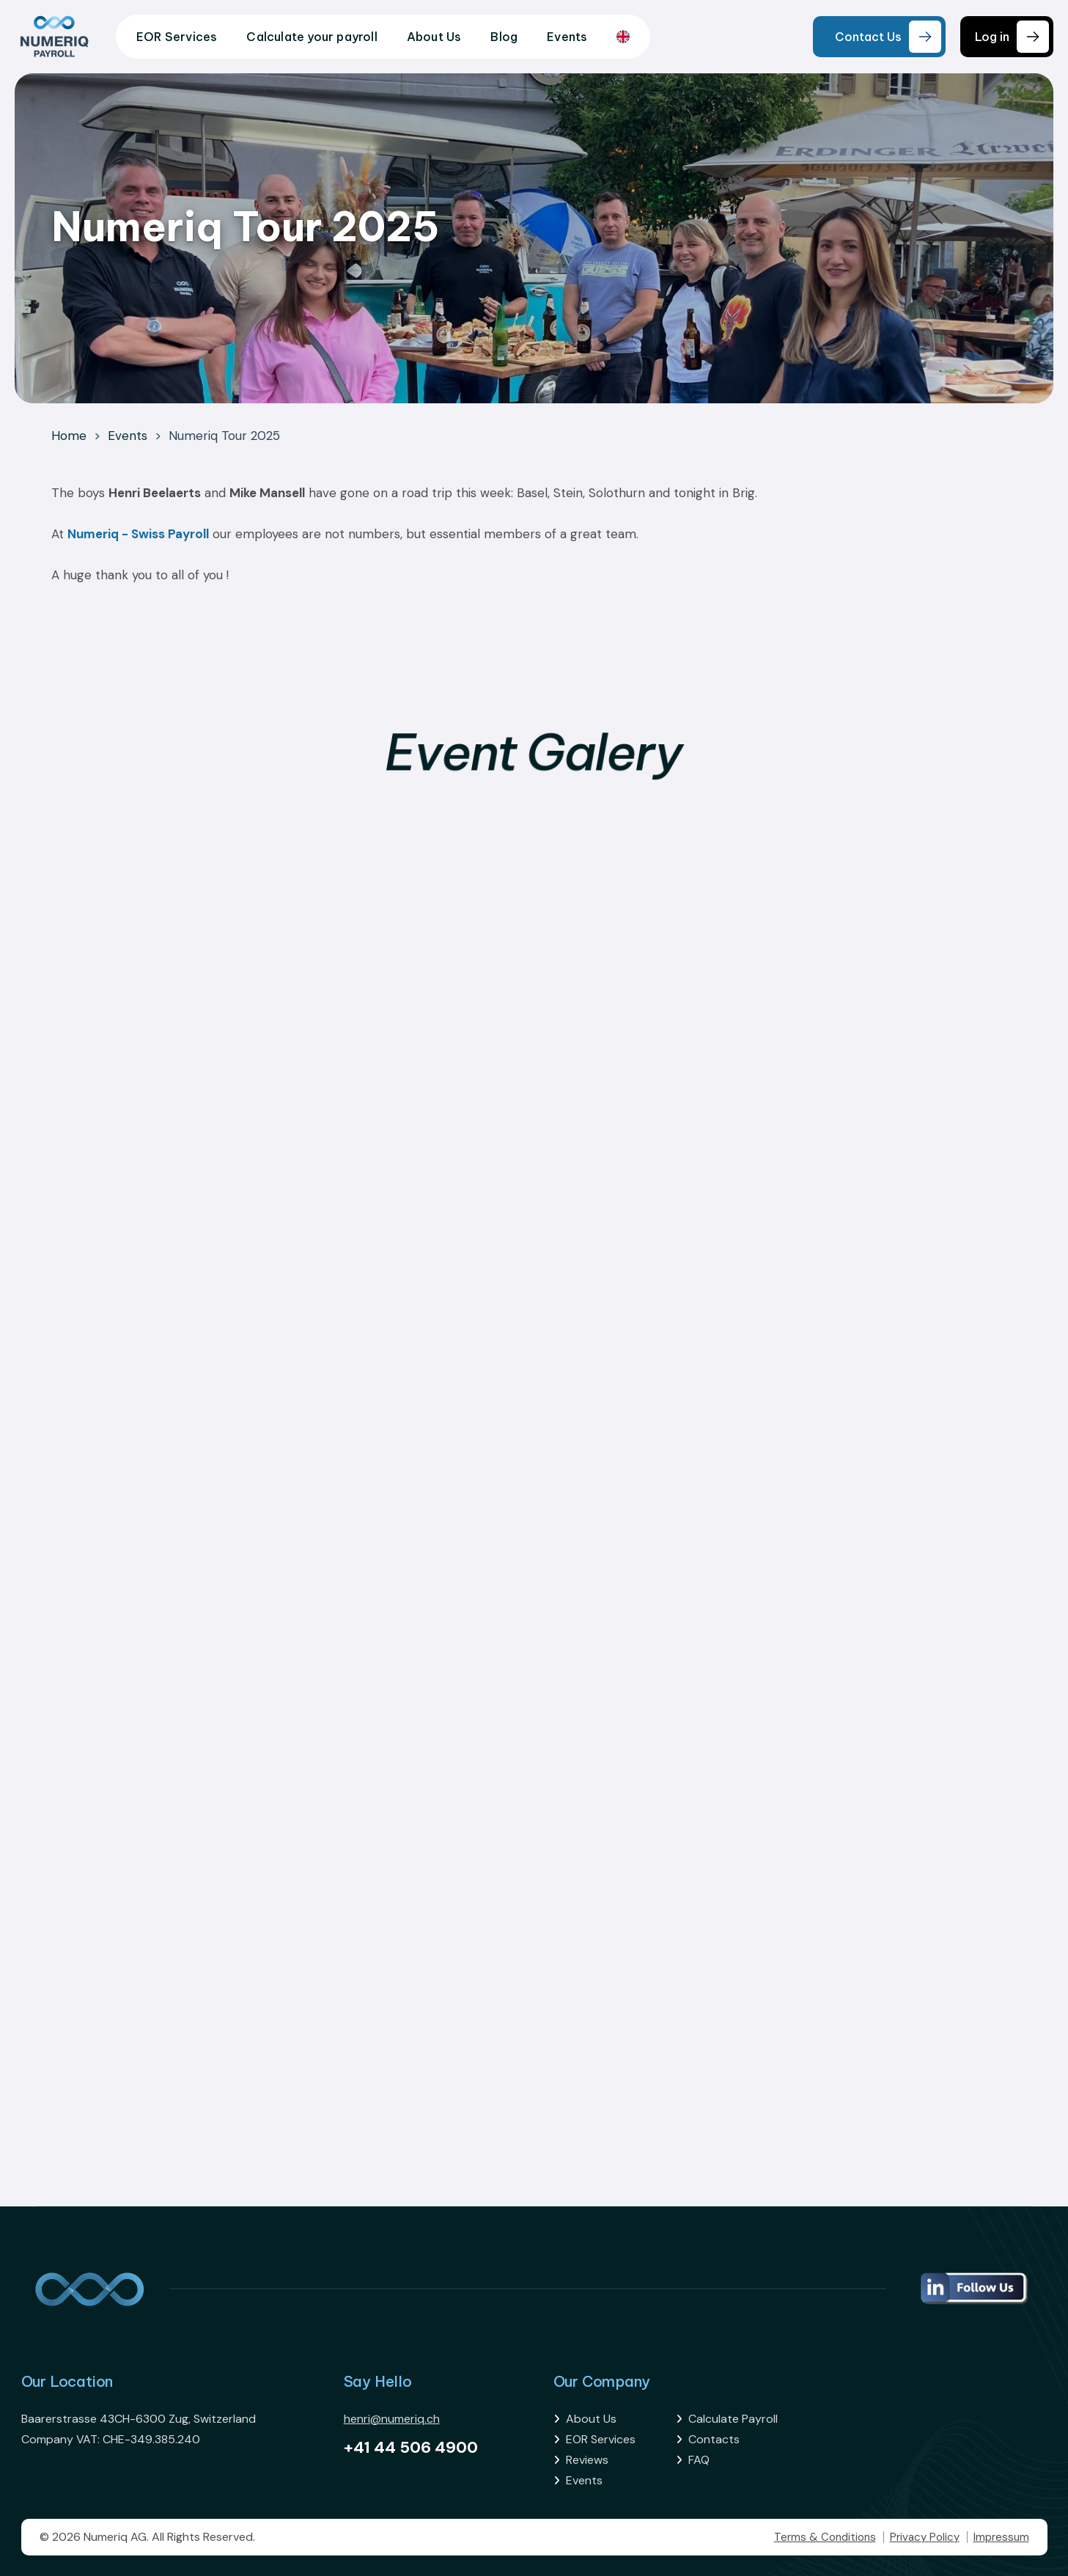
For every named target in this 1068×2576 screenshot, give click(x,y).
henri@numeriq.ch (392, 2418)
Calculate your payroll (311, 36)
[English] (623, 37)
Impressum (1001, 2537)
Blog (504, 36)
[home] (54, 37)
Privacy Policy (925, 2537)
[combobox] (623, 37)
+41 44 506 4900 (411, 2447)
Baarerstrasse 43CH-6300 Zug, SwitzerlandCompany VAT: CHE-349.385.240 (138, 2429)
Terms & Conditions (825, 2537)
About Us (434, 36)
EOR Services (176, 36)
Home (68, 436)
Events (567, 36)
